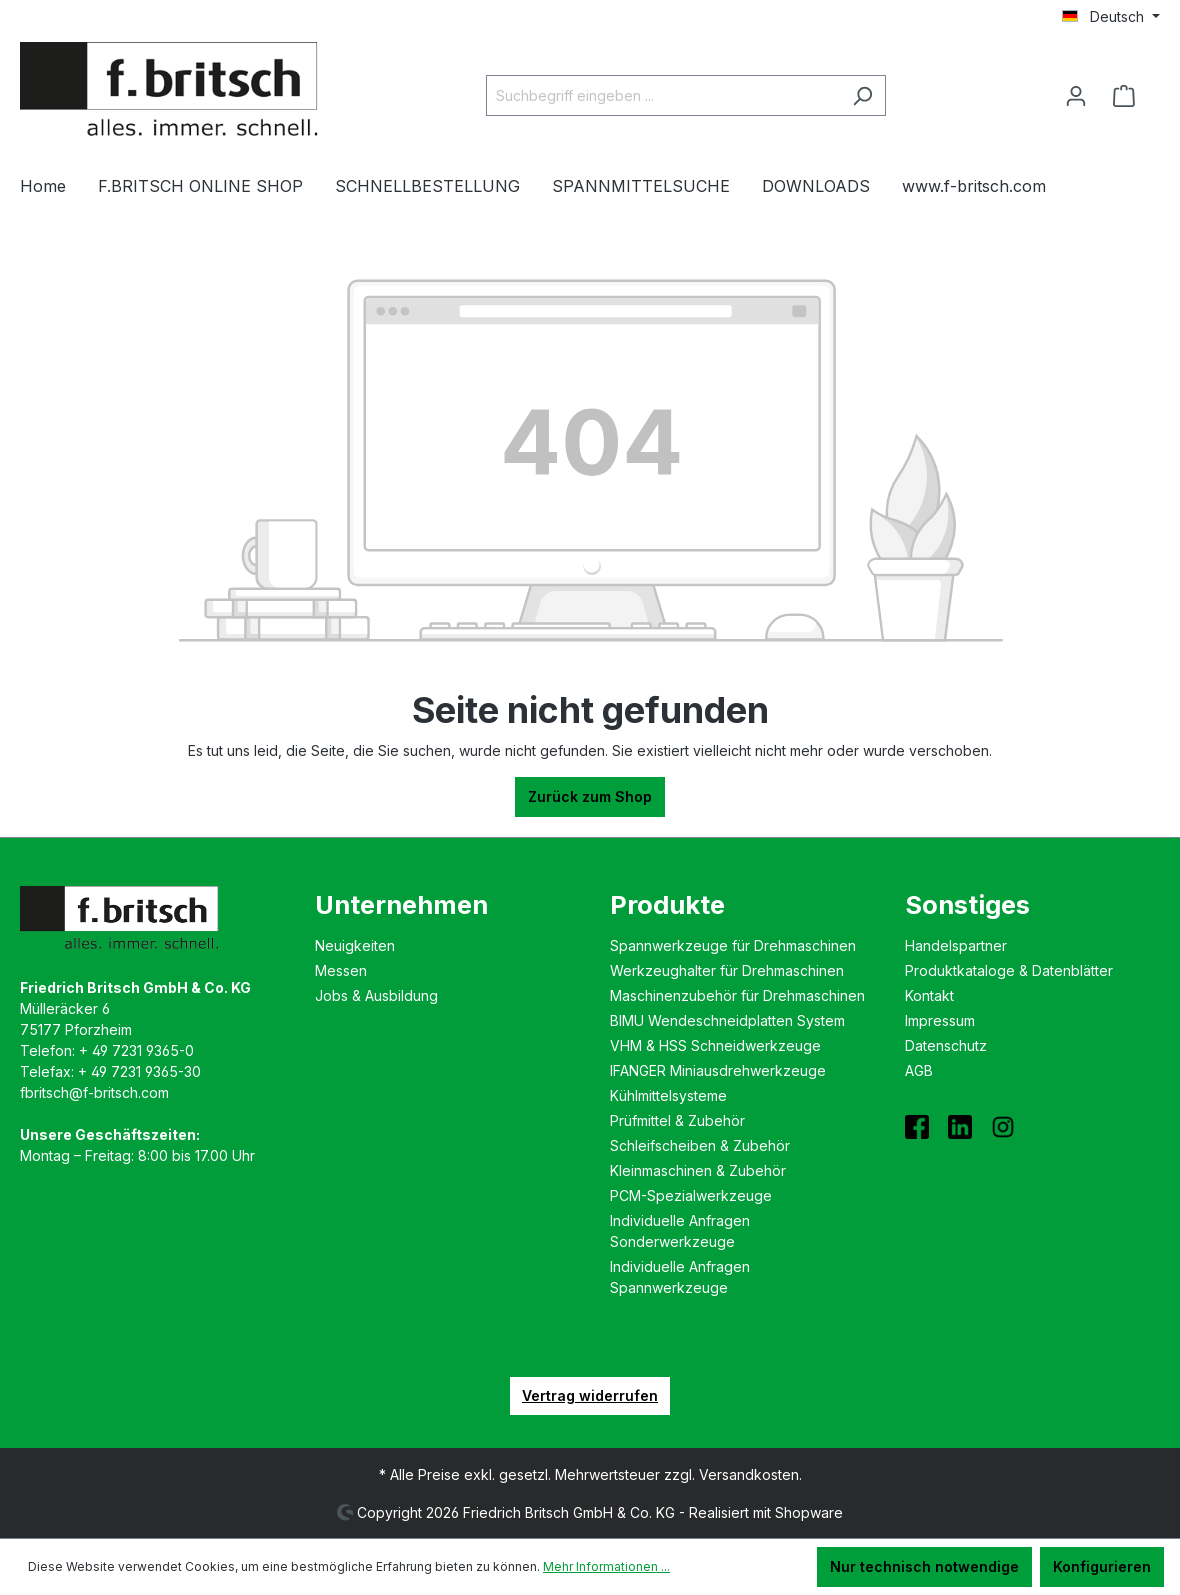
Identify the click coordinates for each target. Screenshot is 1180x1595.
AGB (919, 1070)
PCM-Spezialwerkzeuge (691, 1195)
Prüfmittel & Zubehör (677, 1120)
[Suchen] (862, 95)
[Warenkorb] (1130, 96)
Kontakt (929, 995)
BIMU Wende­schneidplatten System (727, 1020)
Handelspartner (956, 945)
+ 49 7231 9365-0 (136, 1050)
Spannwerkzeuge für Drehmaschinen (733, 945)
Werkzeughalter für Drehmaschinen (727, 970)
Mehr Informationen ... (606, 1566)
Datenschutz (946, 1045)
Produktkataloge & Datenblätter (1009, 970)
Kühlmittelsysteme (668, 1095)
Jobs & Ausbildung (376, 995)
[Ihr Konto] (1076, 96)
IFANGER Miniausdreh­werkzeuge (718, 1070)
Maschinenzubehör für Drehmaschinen (737, 995)
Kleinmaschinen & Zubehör (698, 1170)
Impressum (940, 1020)
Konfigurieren (1102, 1566)
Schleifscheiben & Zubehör (700, 1145)
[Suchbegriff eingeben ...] (663, 95)
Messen (341, 970)
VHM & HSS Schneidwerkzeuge (715, 1045)
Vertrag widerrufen (590, 1395)
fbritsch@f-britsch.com (94, 1092)
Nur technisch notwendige (924, 1566)
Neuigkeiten (355, 945)
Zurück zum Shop (590, 796)
